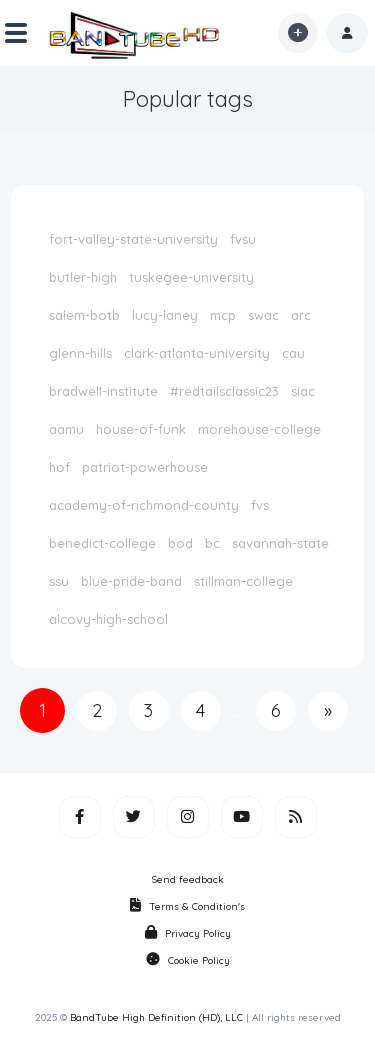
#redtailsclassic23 (224, 391)
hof (59, 467)
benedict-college (102, 543)
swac (263, 315)
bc (212, 543)
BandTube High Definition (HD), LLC (156, 1017)
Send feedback (188, 879)
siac (303, 391)
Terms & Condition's (187, 906)
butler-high (83, 277)
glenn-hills (80, 353)
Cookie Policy (188, 960)
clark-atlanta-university (197, 353)
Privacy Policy (188, 933)
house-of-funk (141, 429)
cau (293, 353)
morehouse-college (259, 429)
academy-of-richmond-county (144, 505)
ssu (59, 581)
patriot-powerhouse (145, 467)
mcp (223, 315)
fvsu (243, 239)
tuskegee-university (191, 277)
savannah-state (280, 543)
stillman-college (243, 581)
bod (180, 543)
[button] (347, 33)
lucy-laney (165, 315)
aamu (66, 429)
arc (301, 315)
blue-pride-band (131, 581)
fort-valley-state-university (133, 239)
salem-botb (84, 315)
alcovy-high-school (108, 619)
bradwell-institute (103, 391)
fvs (260, 505)
